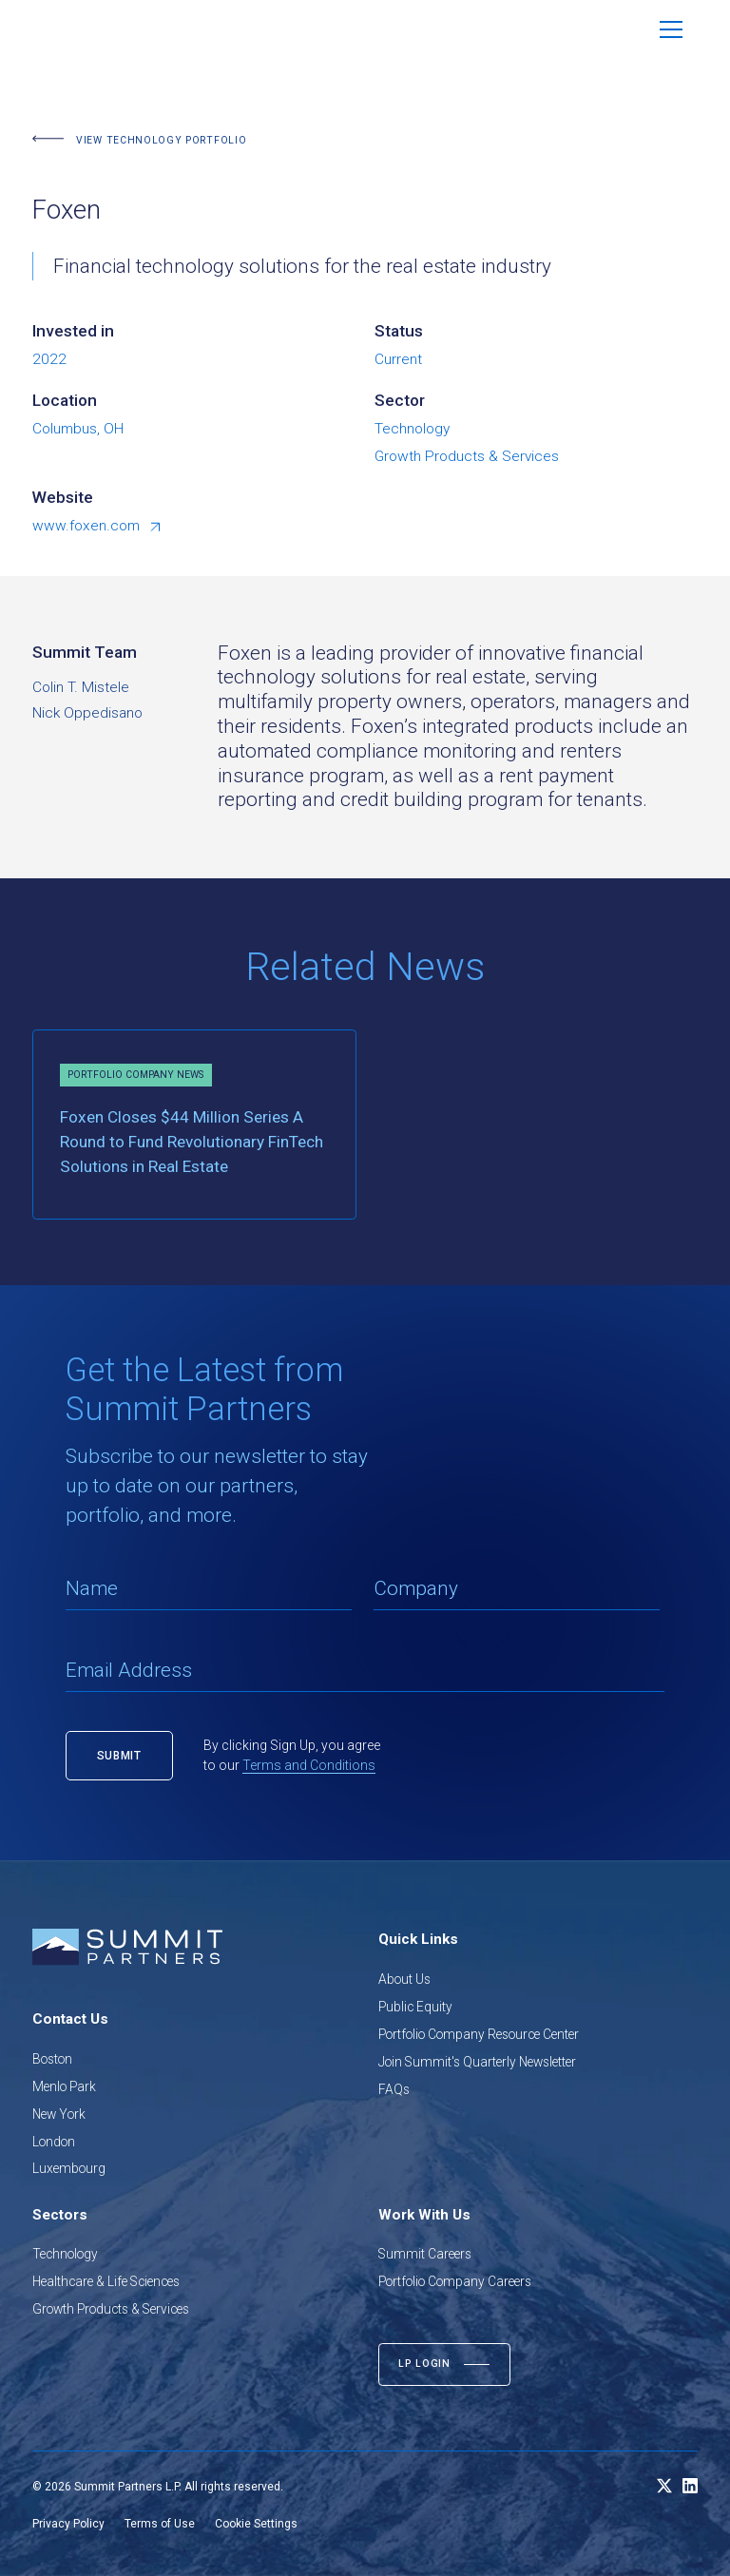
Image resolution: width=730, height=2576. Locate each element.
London (53, 2141)
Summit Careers (424, 2253)
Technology (65, 2253)
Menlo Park (64, 2086)
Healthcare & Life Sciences (106, 2281)
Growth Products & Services (110, 2308)
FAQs (394, 2089)
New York (59, 2114)
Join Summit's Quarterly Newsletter (477, 2061)
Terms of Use (160, 2523)
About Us (404, 1979)
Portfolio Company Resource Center (478, 2034)
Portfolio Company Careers (454, 2281)
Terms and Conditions (308, 1765)
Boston (52, 2059)
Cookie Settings (256, 2523)
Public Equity (415, 2006)
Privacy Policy (68, 2523)
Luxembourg (69, 2168)
